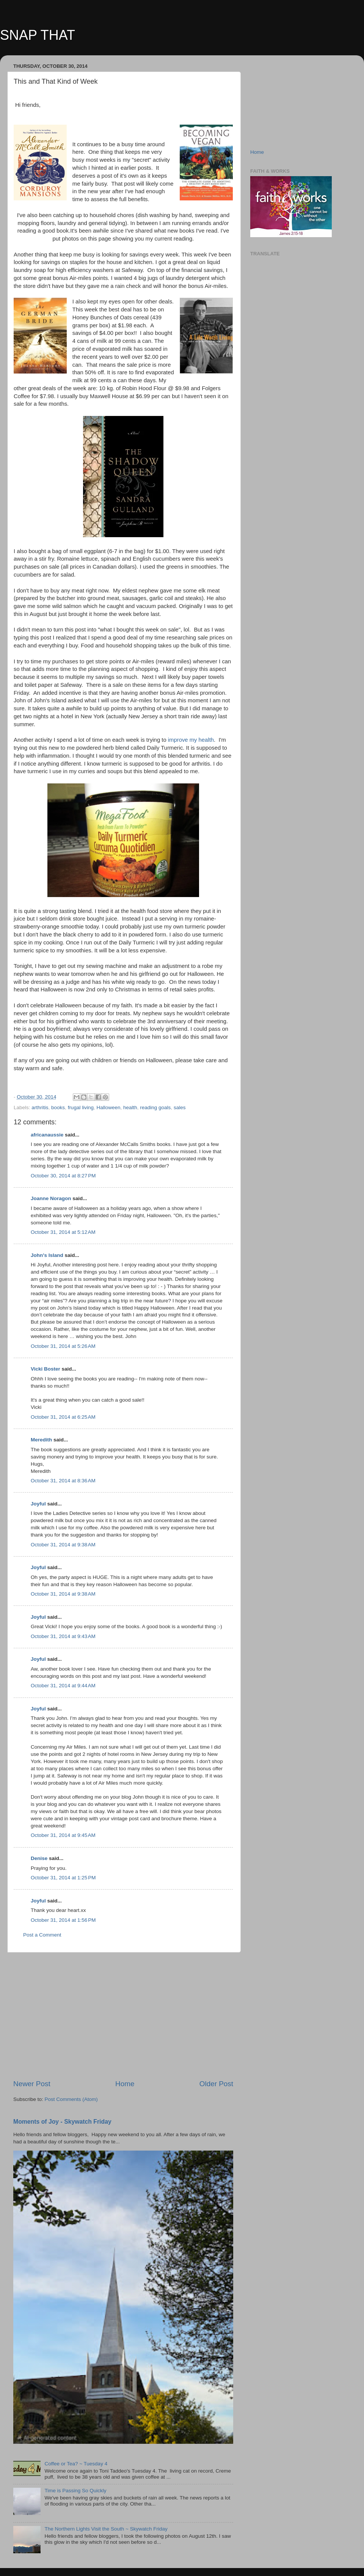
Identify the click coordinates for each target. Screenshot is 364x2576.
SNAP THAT (37, 35)
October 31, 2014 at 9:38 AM (63, 1544)
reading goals (155, 1107)
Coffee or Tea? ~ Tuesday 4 (75, 2464)
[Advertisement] (123, 2016)
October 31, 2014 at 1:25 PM (63, 1877)
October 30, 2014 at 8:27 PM (63, 1176)
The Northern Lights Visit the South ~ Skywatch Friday (105, 2529)
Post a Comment (42, 1935)
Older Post (216, 2084)
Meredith (41, 1440)
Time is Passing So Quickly (75, 2490)
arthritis (39, 1107)
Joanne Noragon (51, 1198)
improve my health (191, 740)
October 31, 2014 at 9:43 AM (63, 1636)
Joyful (38, 1504)
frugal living (81, 1107)
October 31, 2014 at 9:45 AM (63, 1835)
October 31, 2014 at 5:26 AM (63, 1346)
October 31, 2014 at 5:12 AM (63, 1232)
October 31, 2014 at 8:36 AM (63, 1480)
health (130, 1107)
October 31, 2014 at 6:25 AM (63, 1417)
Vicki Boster (45, 1369)
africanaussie (47, 1135)
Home (124, 2084)
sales (180, 1107)
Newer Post (31, 2084)
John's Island (47, 1255)
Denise (39, 1858)
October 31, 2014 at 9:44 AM (63, 1685)
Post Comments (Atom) (71, 2099)
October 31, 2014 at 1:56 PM (63, 1920)
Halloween (108, 1107)
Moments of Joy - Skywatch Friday (62, 2121)
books (58, 1107)
